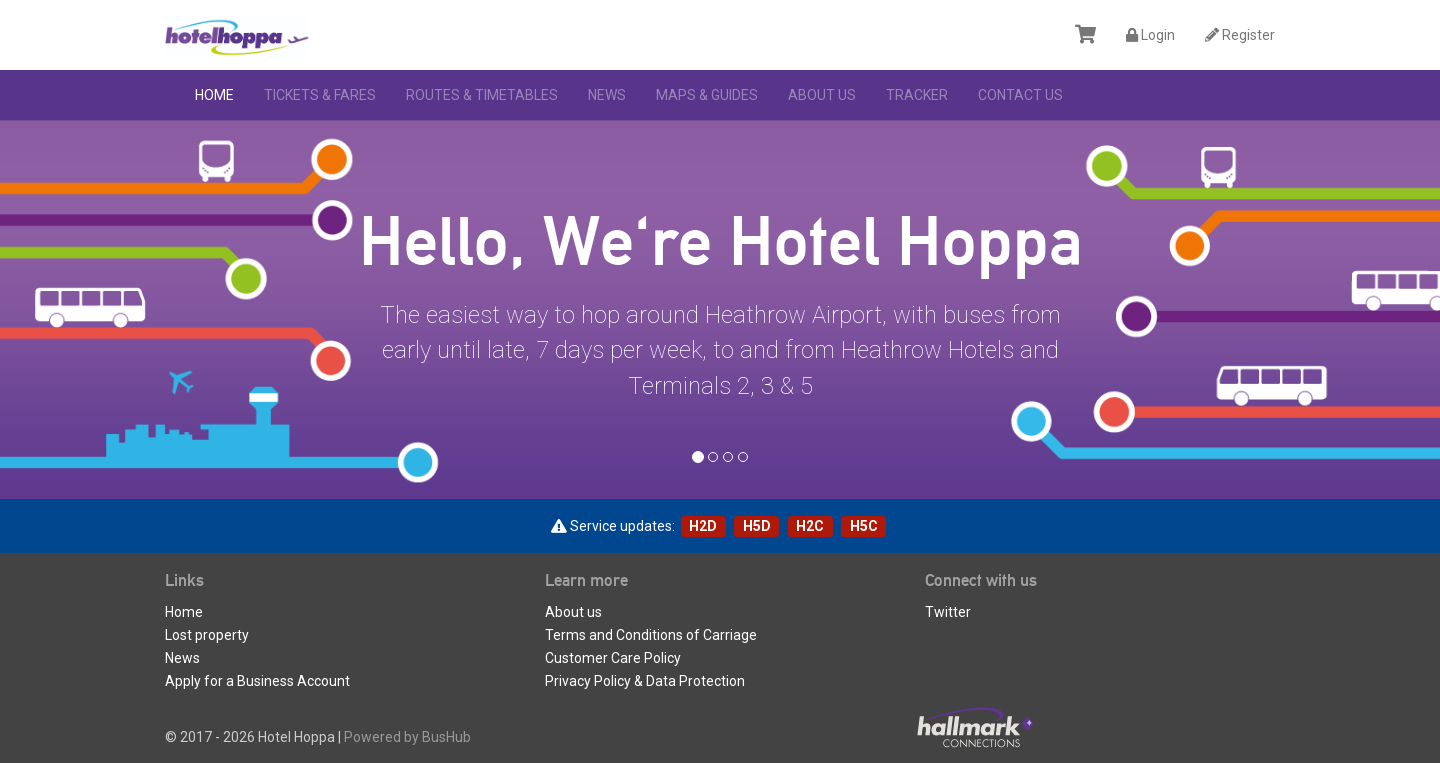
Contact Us (1020, 95)
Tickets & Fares (320, 95)
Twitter (948, 612)
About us (822, 95)
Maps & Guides (707, 95)
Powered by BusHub (407, 737)
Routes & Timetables (482, 95)
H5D (757, 526)
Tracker (917, 95)
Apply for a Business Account (257, 681)
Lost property (207, 635)
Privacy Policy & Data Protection (645, 681)
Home (214, 95)
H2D (703, 526)
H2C (810, 526)
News (607, 95)
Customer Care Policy (613, 658)
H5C (864, 526)
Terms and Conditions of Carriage (651, 635)
